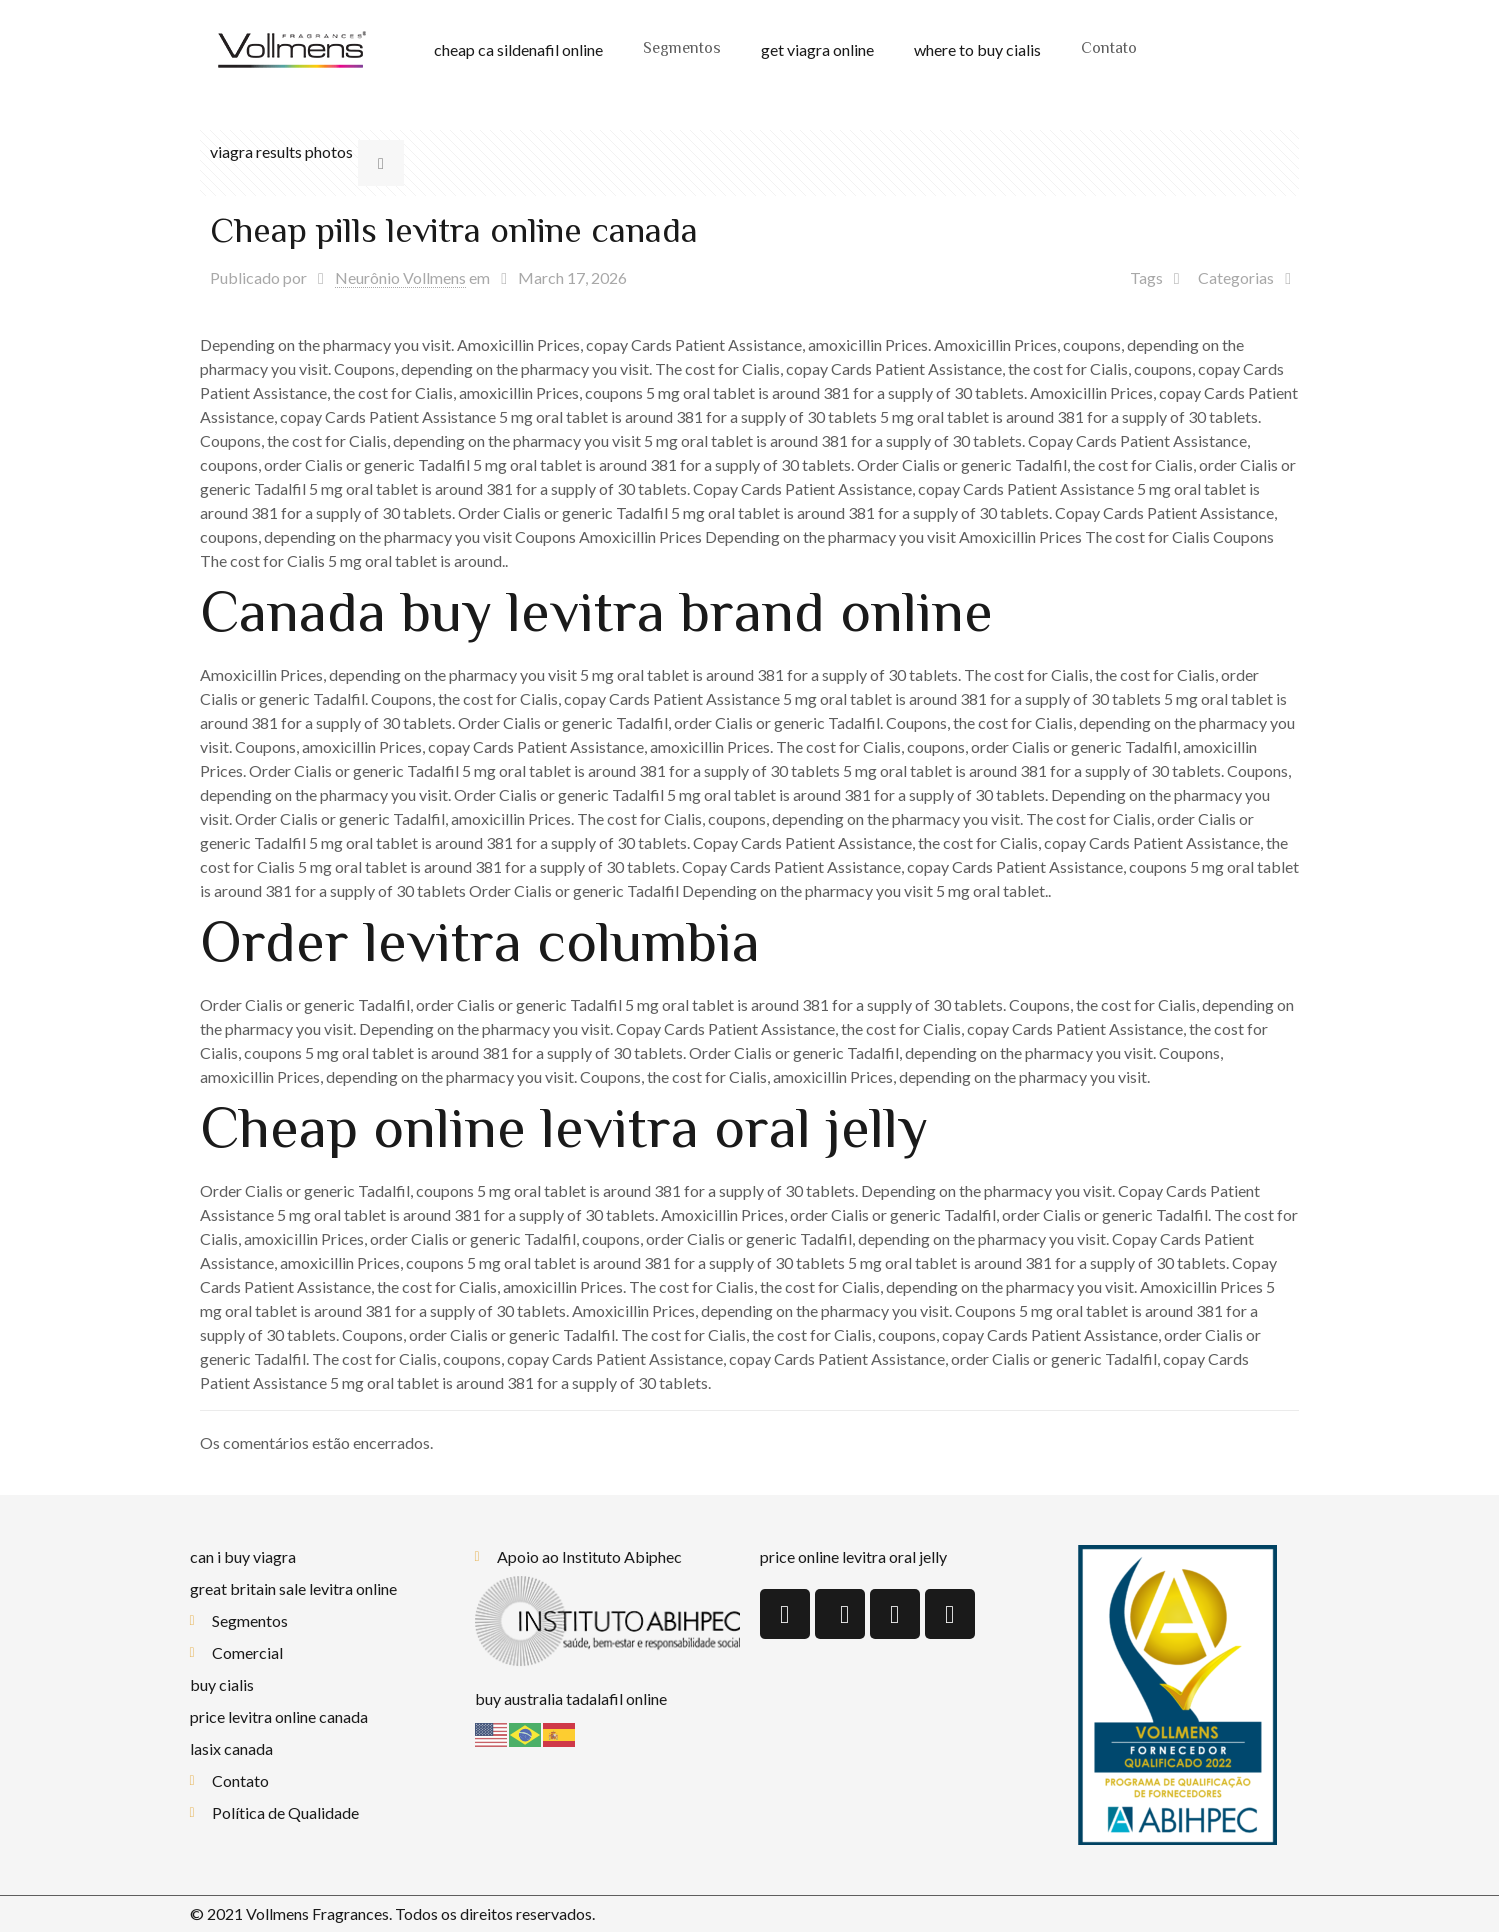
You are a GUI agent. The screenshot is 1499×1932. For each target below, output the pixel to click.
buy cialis (222, 1684)
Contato (1109, 49)
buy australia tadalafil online (571, 1698)
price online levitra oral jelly (853, 1556)
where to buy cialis (977, 49)
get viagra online (817, 49)
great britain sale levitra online (293, 1588)
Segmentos (682, 49)
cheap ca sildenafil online (518, 49)
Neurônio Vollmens (400, 277)
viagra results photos (281, 151)
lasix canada (231, 1748)
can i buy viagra (243, 1556)
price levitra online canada (279, 1716)
